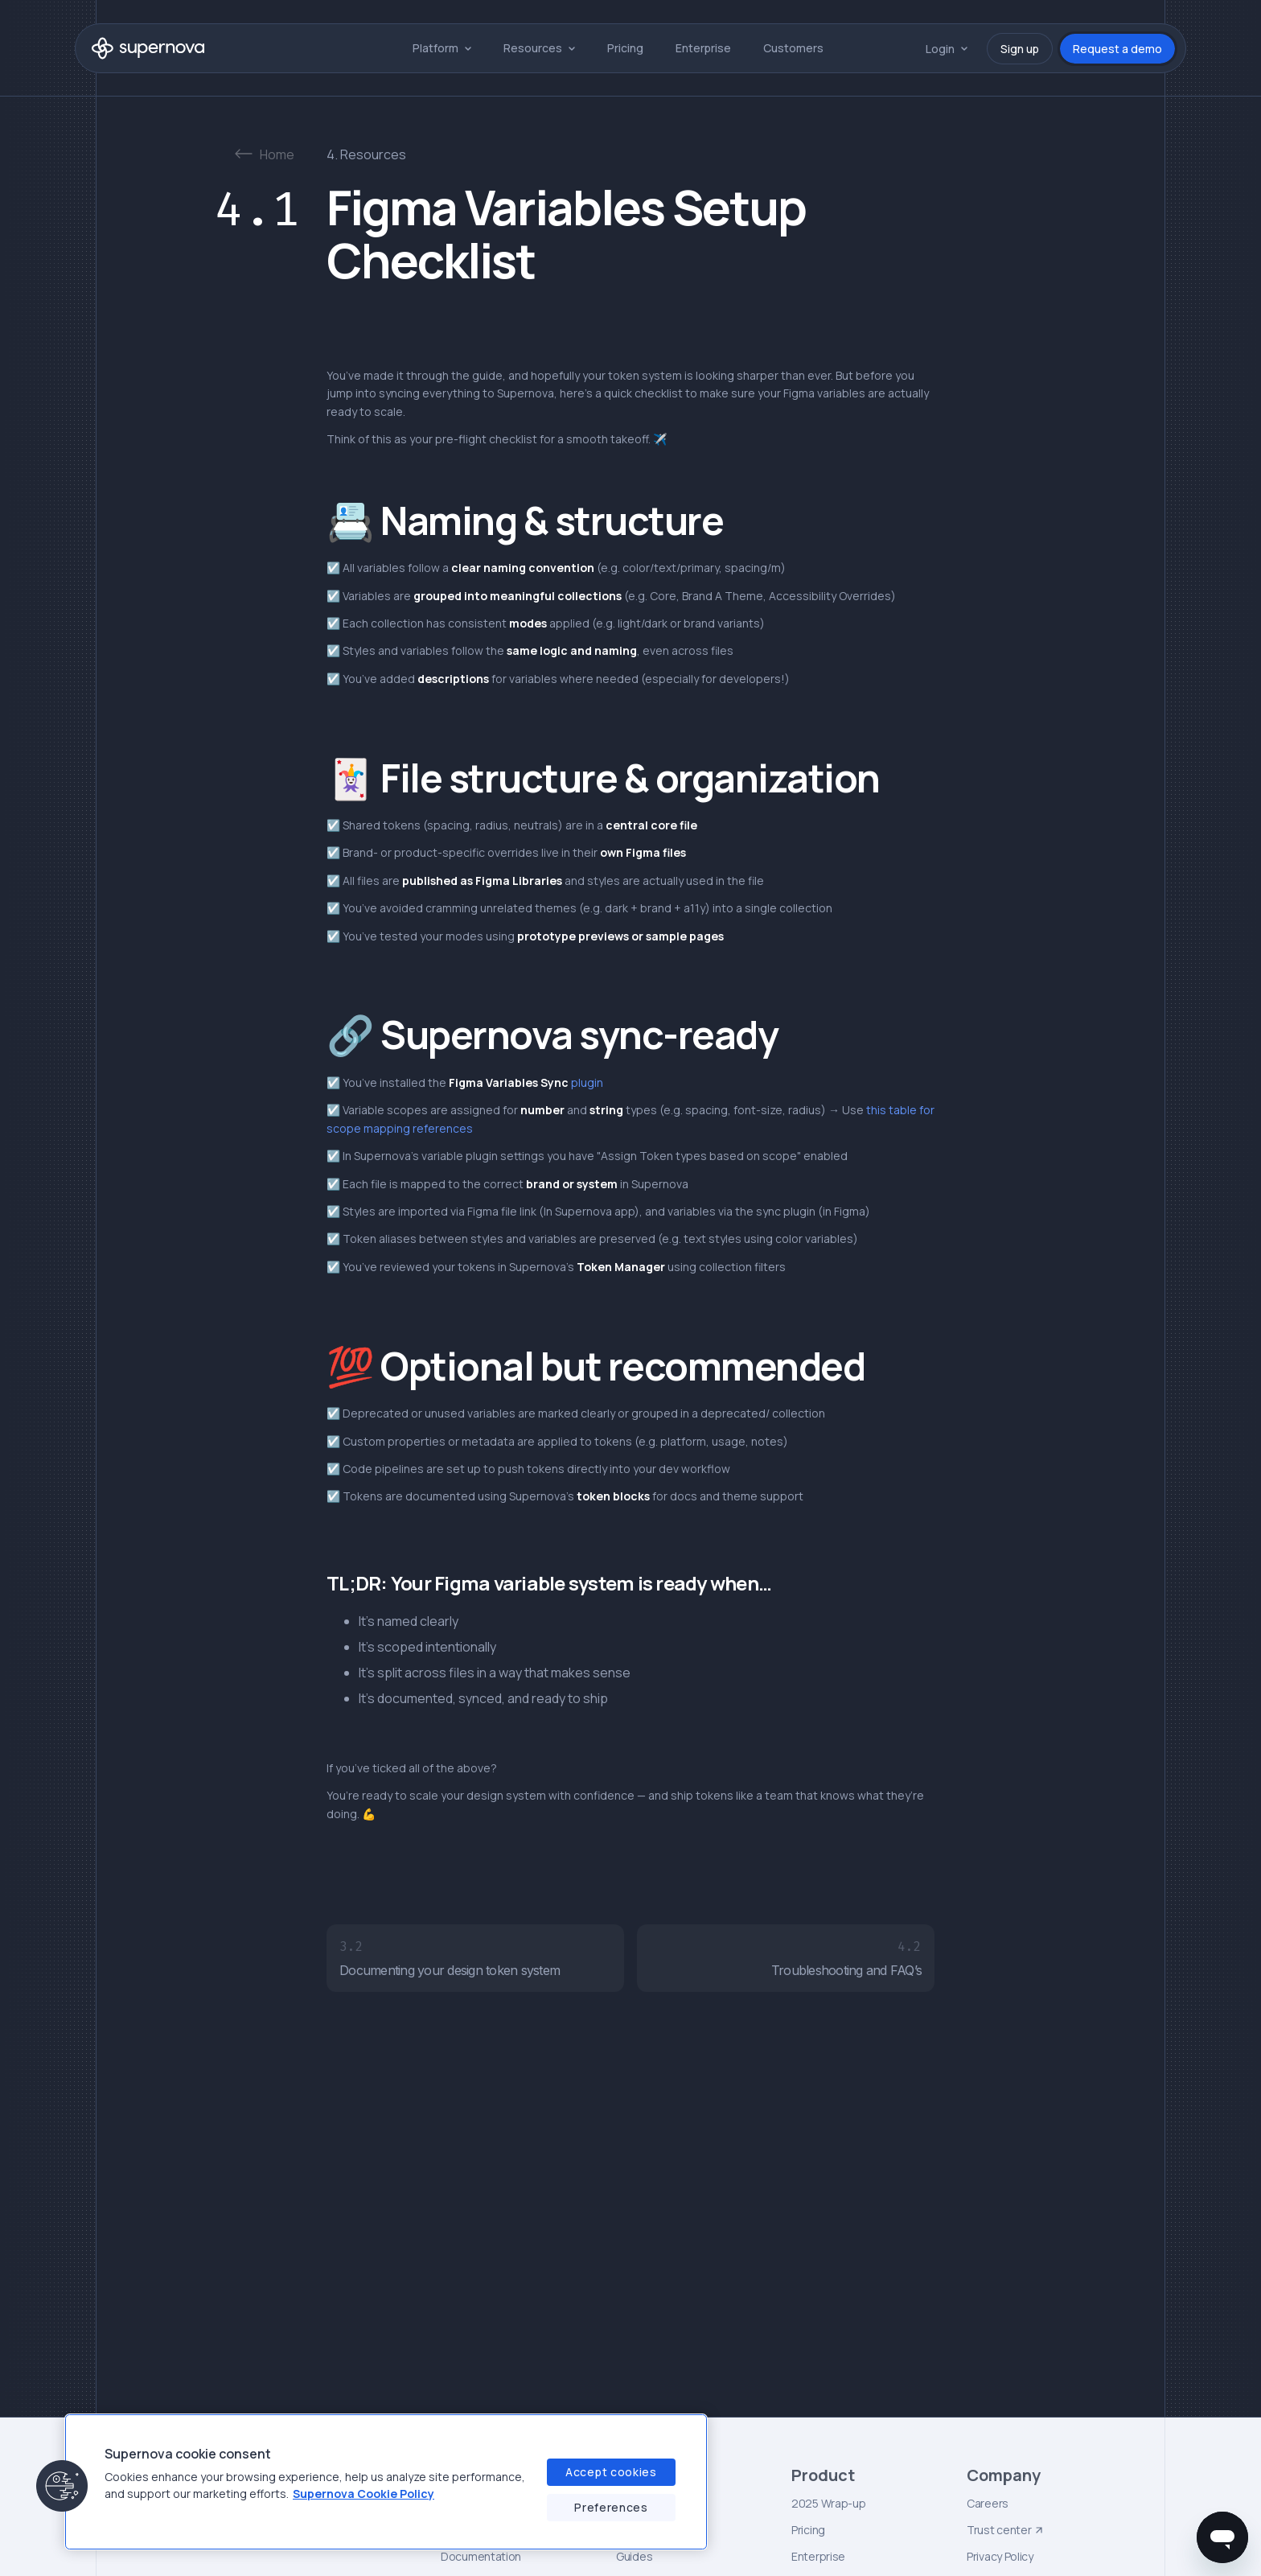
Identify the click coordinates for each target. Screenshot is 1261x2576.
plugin (526, 1082)
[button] (442, 48)
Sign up (1019, 48)
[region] (386, 2481)
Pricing (625, 48)
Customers (793, 48)
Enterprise (703, 48)
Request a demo (1117, 48)
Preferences (611, 2507)
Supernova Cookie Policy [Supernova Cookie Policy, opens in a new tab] (363, 2493)
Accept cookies (611, 2471)
